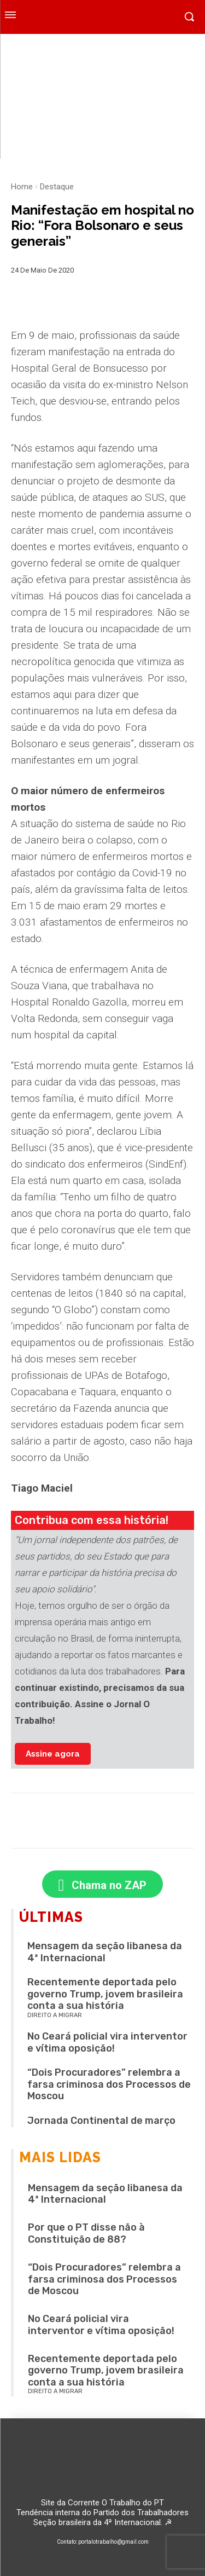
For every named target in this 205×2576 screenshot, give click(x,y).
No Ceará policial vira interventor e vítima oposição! (107, 2042)
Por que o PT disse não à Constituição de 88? (86, 2233)
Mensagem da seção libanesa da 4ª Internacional (104, 1952)
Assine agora (53, 1754)
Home (22, 187)
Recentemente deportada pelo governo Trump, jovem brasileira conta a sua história (105, 1994)
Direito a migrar (54, 2015)
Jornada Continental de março (101, 2121)
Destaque (57, 187)
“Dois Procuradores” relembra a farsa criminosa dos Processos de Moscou (109, 2084)
